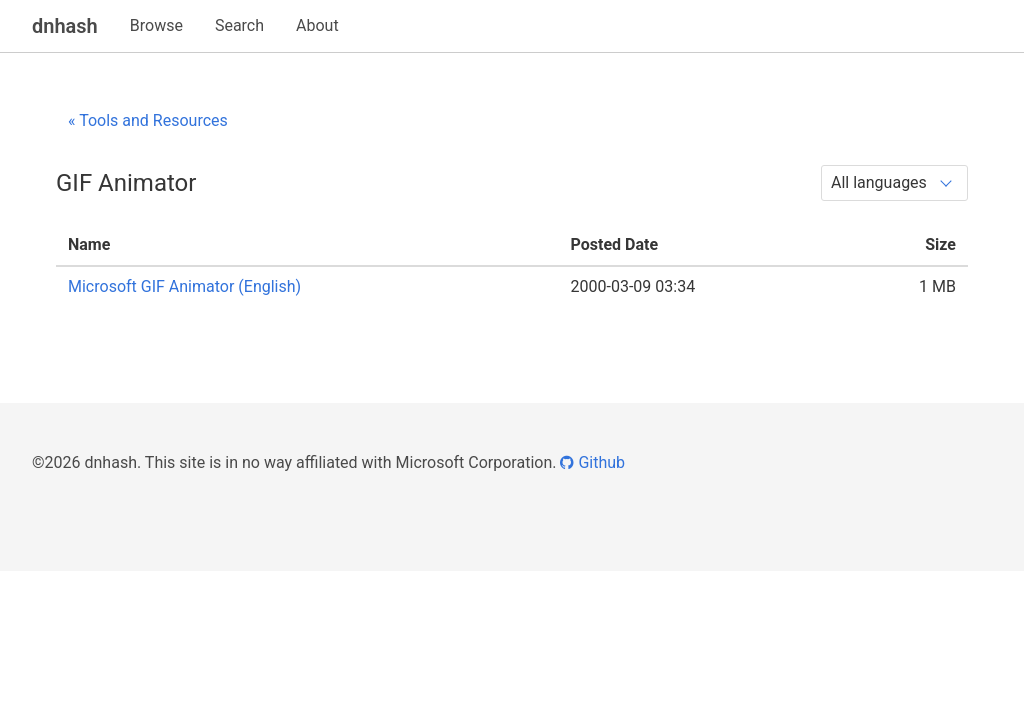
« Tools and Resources (148, 120)
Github (592, 462)
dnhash (65, 26)
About (317, 25)
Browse (156, 25)
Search (239, 25)
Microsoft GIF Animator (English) (184, 286)
